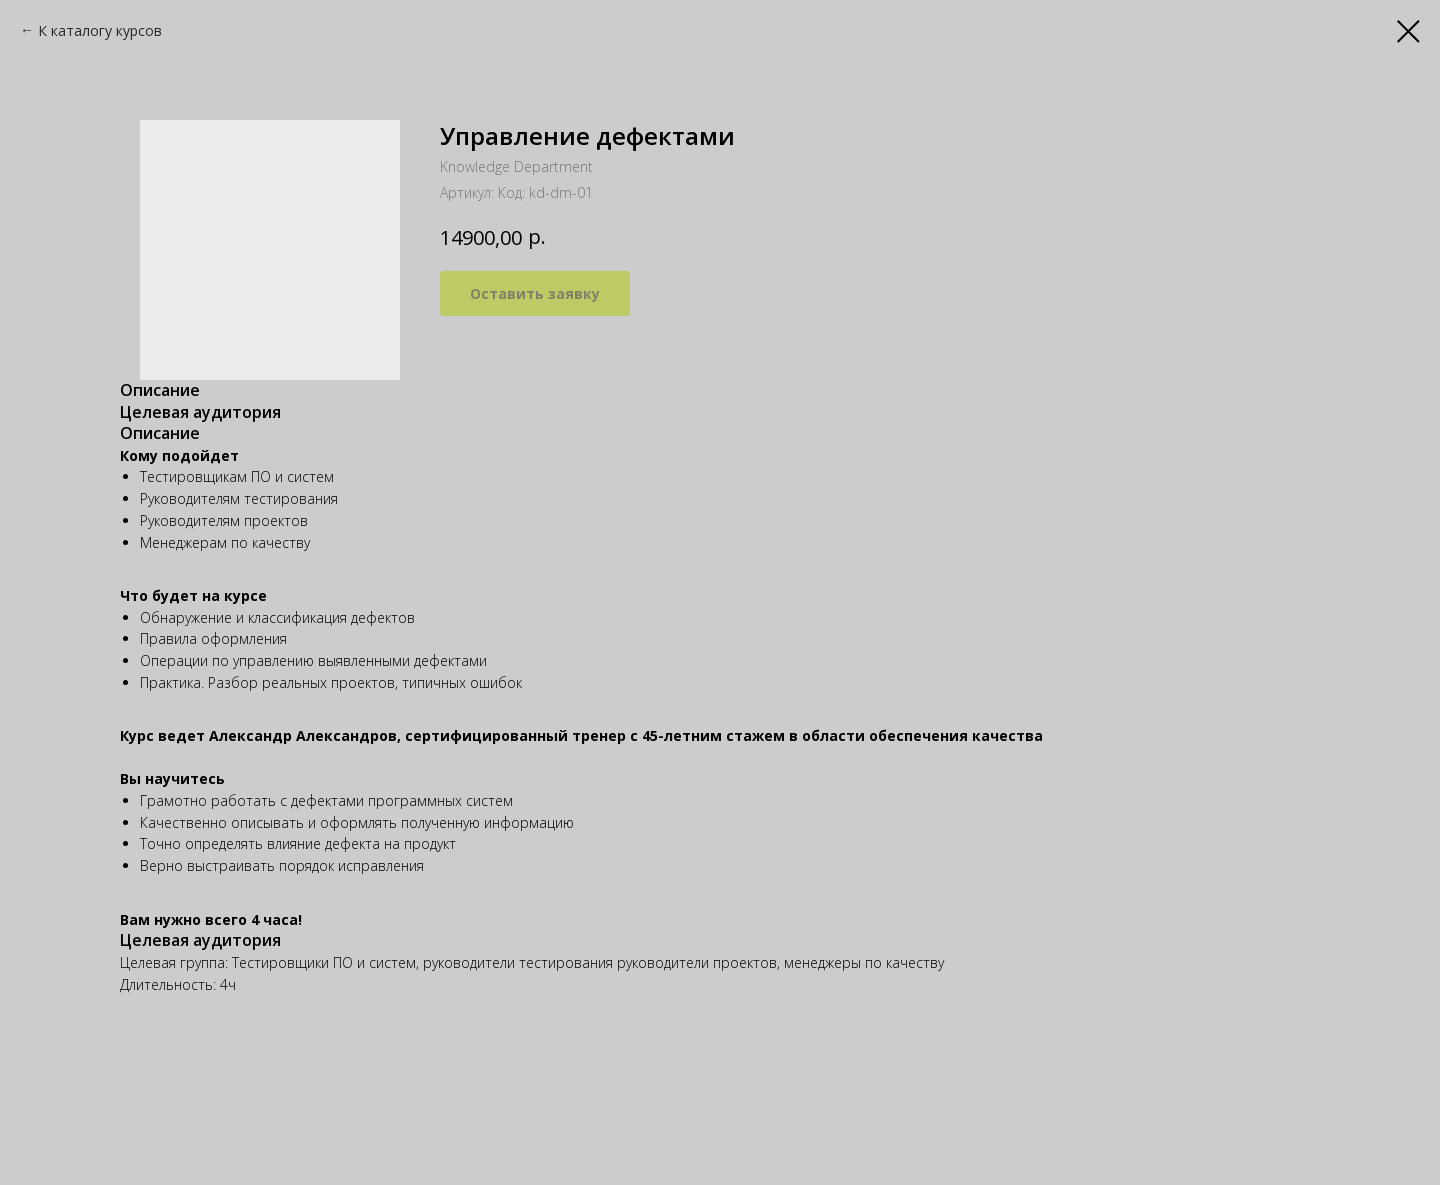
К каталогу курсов (100, 30)
